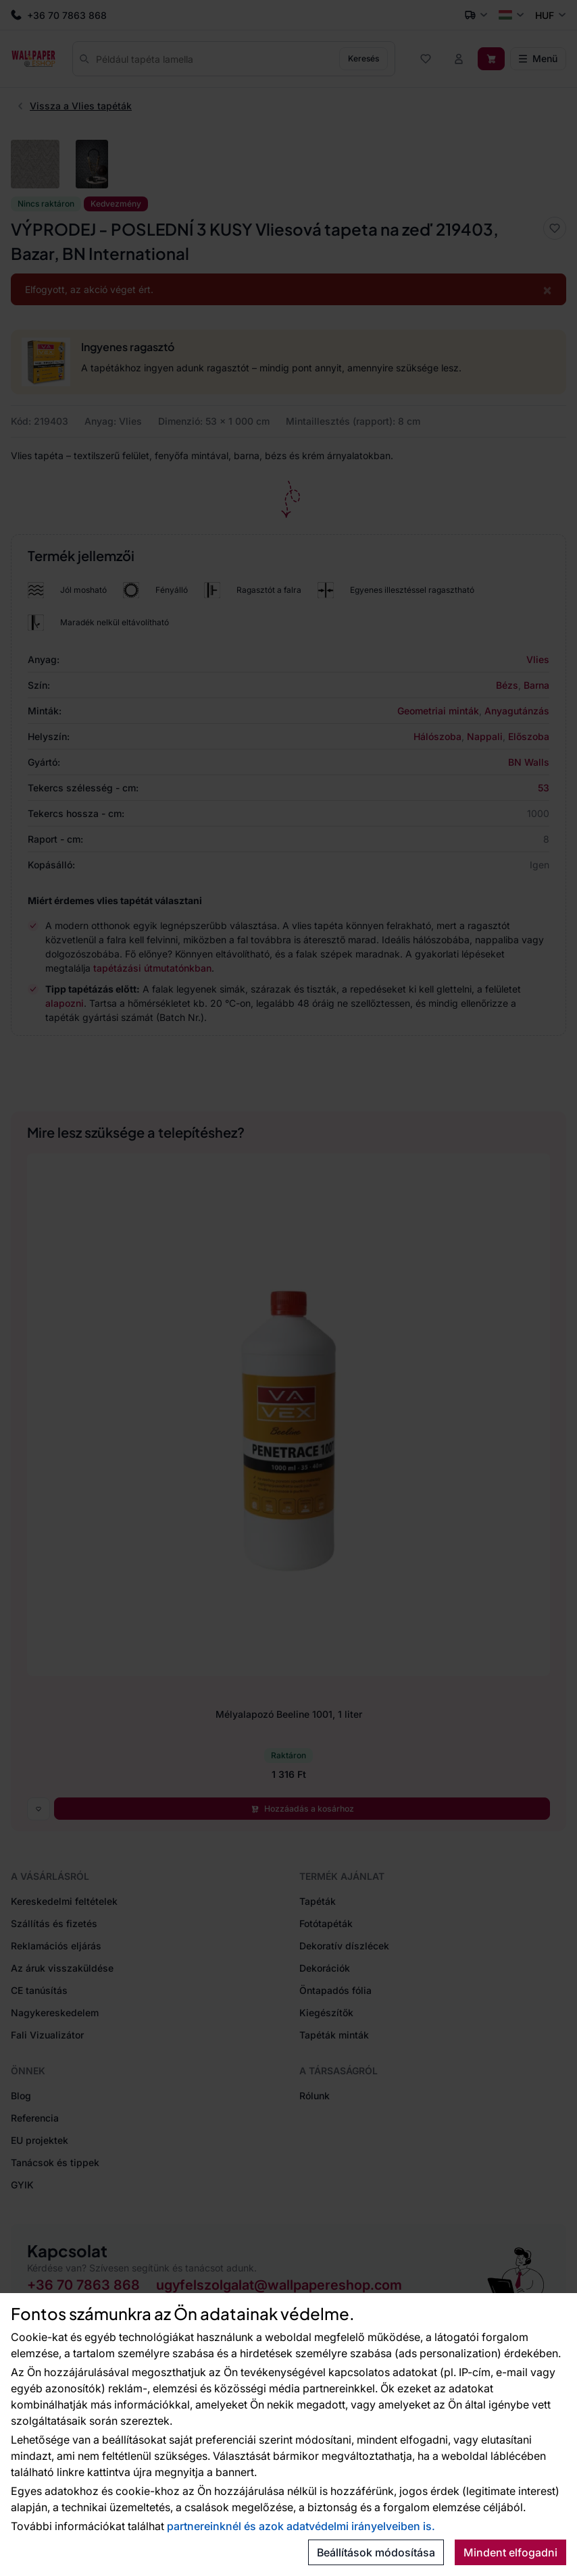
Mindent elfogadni (510, 2552)
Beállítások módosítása (376, 2552)
